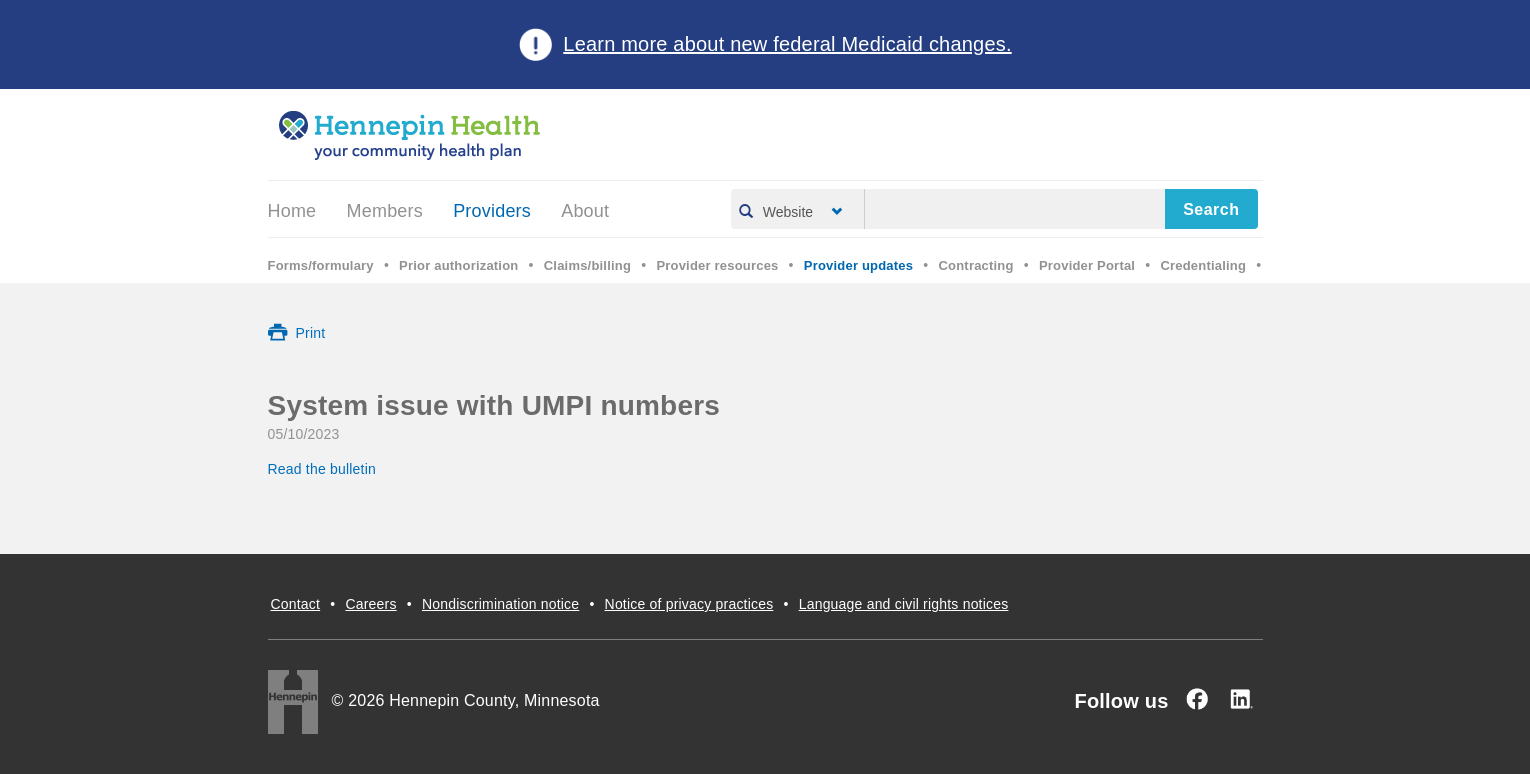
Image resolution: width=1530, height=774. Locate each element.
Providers (492, 211)
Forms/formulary (321, 265)
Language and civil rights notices (904, 604)
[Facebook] (1197, 699)
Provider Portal (1087, 265)
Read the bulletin (324, 469)
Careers (370, 604)
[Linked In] (1241, 699)
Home (292, 211)
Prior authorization (458, 265)
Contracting (976, 265)
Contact (296, 604)
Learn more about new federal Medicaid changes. (787, 44)
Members (385, 211)
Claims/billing (587, 265)
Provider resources (717, 265)
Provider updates (858, 265)
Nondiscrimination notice (500, 604)
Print (311, 333)
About (585, 211)
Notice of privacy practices (689, 604)
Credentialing (1203, 265)
